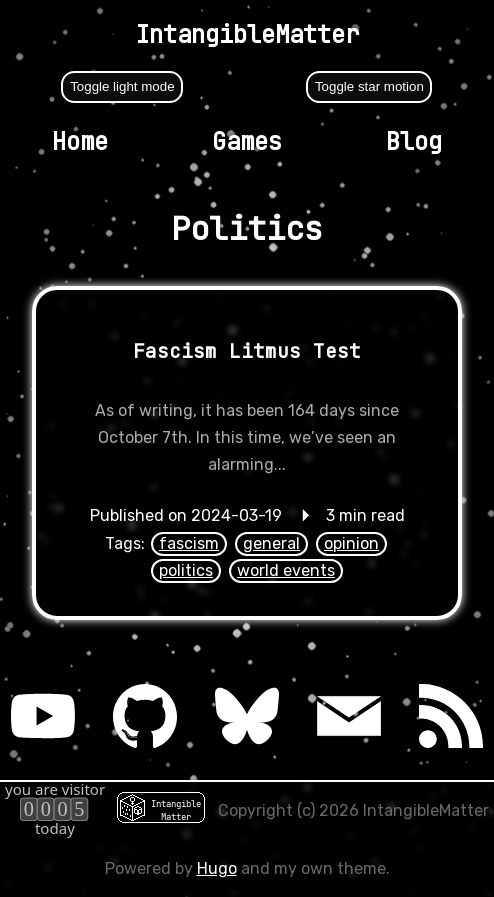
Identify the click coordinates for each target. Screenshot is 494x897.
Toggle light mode (122, 86)
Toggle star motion (369, 86)
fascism (189, 543)
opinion (351, 543)
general (271, 543)
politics (186, 570)
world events (286, 570)
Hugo (217, 868)
